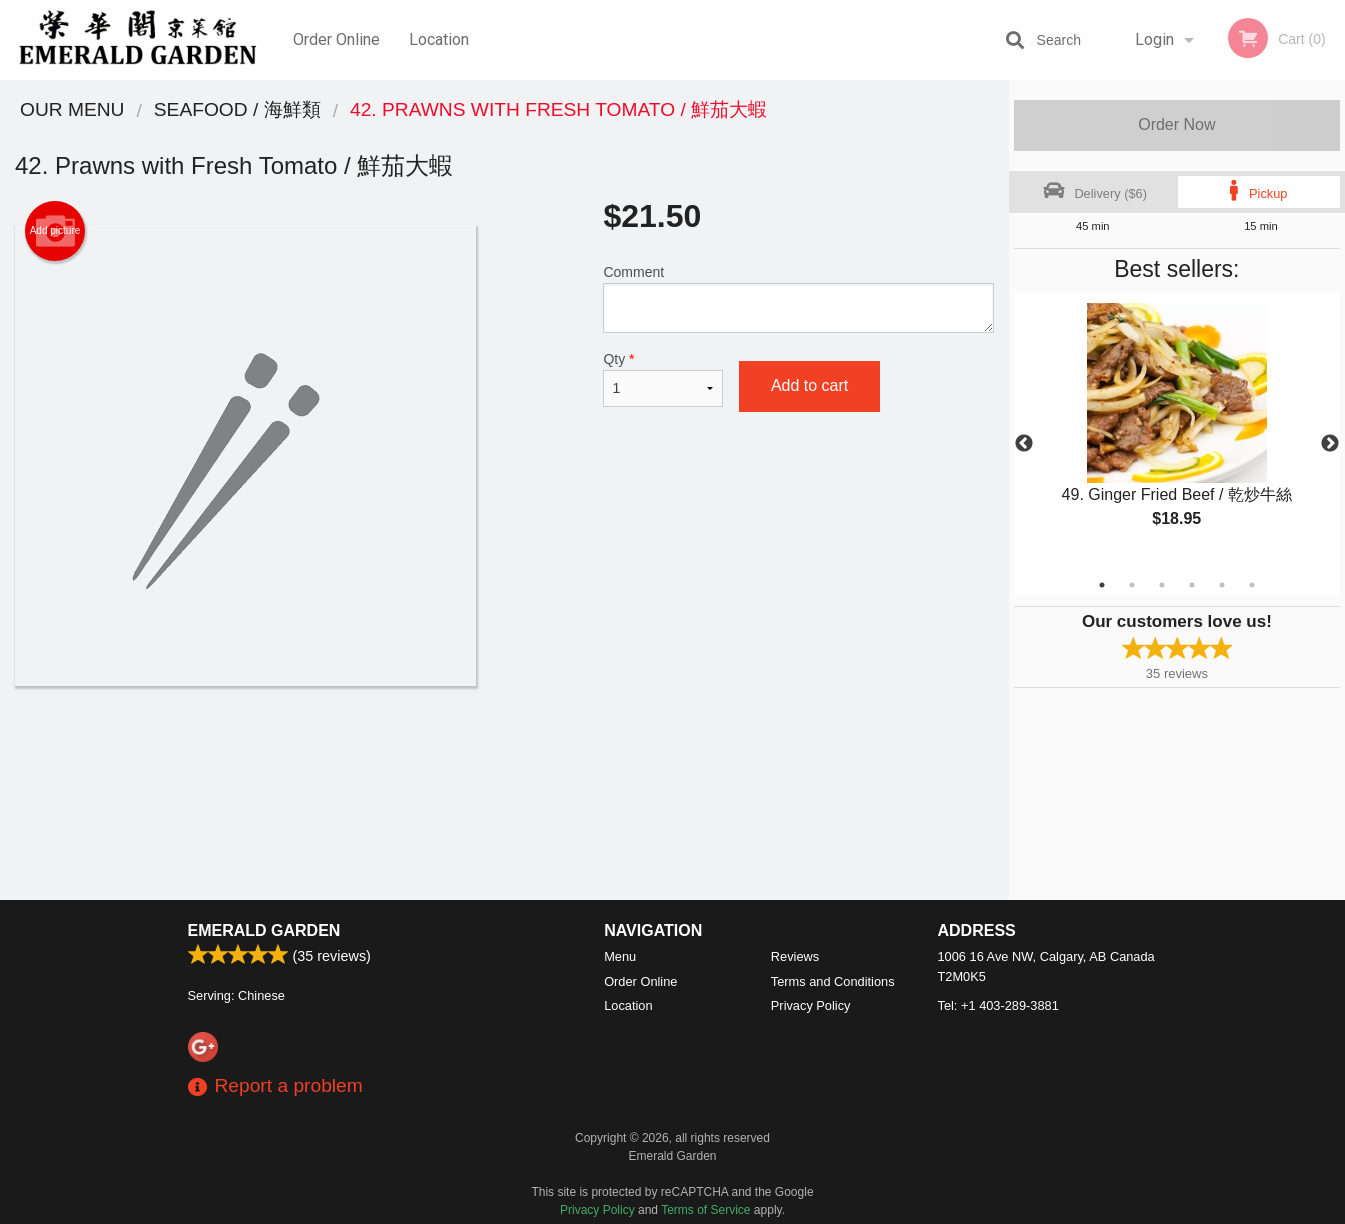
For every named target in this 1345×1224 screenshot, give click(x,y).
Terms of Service (705, 1210)
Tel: (998, 1005)
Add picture (55, 231)
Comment (798, 298)
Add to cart (809, 385)
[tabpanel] (1177, 432)
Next (1330, 444)
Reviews (795, 956)
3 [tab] (1162, 585)
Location (439, 39)
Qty (662, 379)
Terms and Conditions (833, 981)
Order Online (336, 39)
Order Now (1176, 124)
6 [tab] (1252, 585)
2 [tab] (1132, 585)
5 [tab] (1222, 585)
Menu (620, 956)
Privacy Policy (811, 1005)
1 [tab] (1102, 585)
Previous (1024, 444)
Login (1154, 39)
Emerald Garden (264, 930)
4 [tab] (1192, 585)
